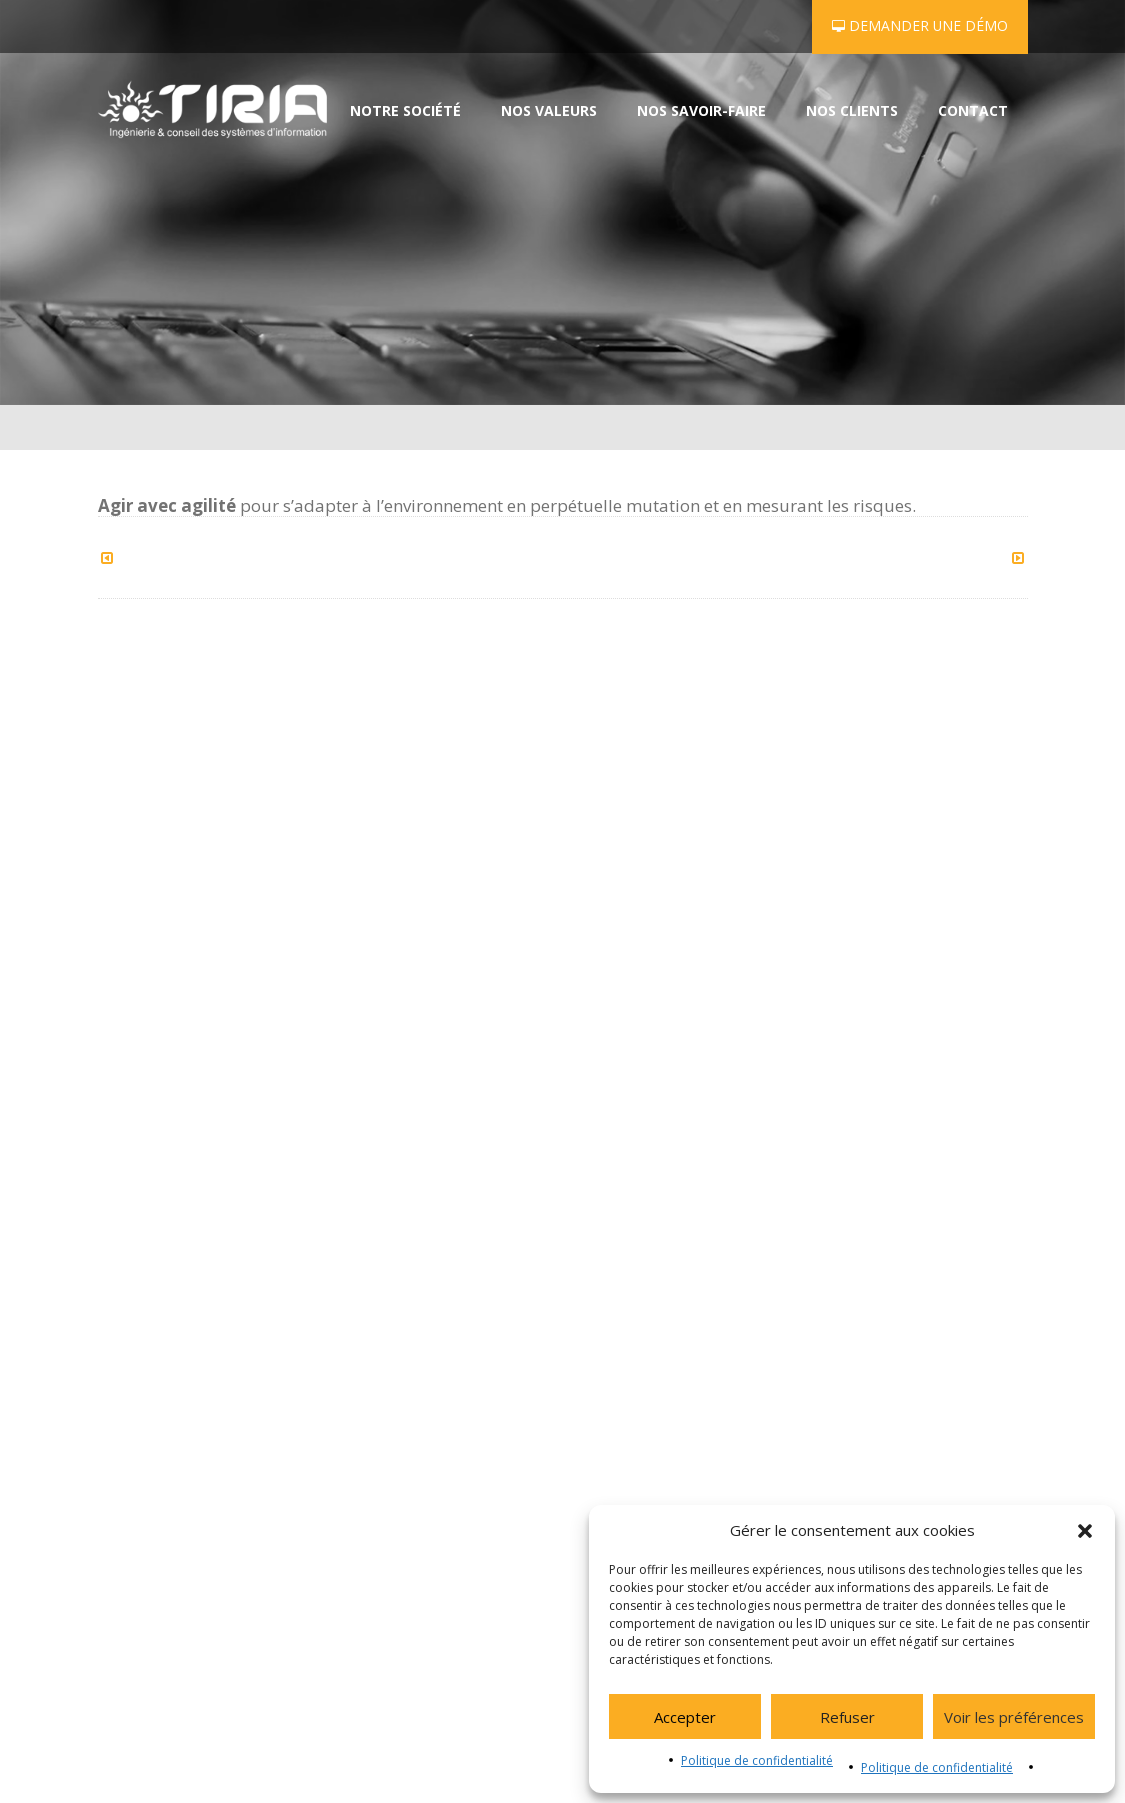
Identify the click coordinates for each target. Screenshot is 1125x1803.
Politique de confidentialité (757, 1760)
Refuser (847, 1717)
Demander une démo (920, 25)
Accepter (685, 1717)
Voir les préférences (1014, 1717)
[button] (1085, 1531)
